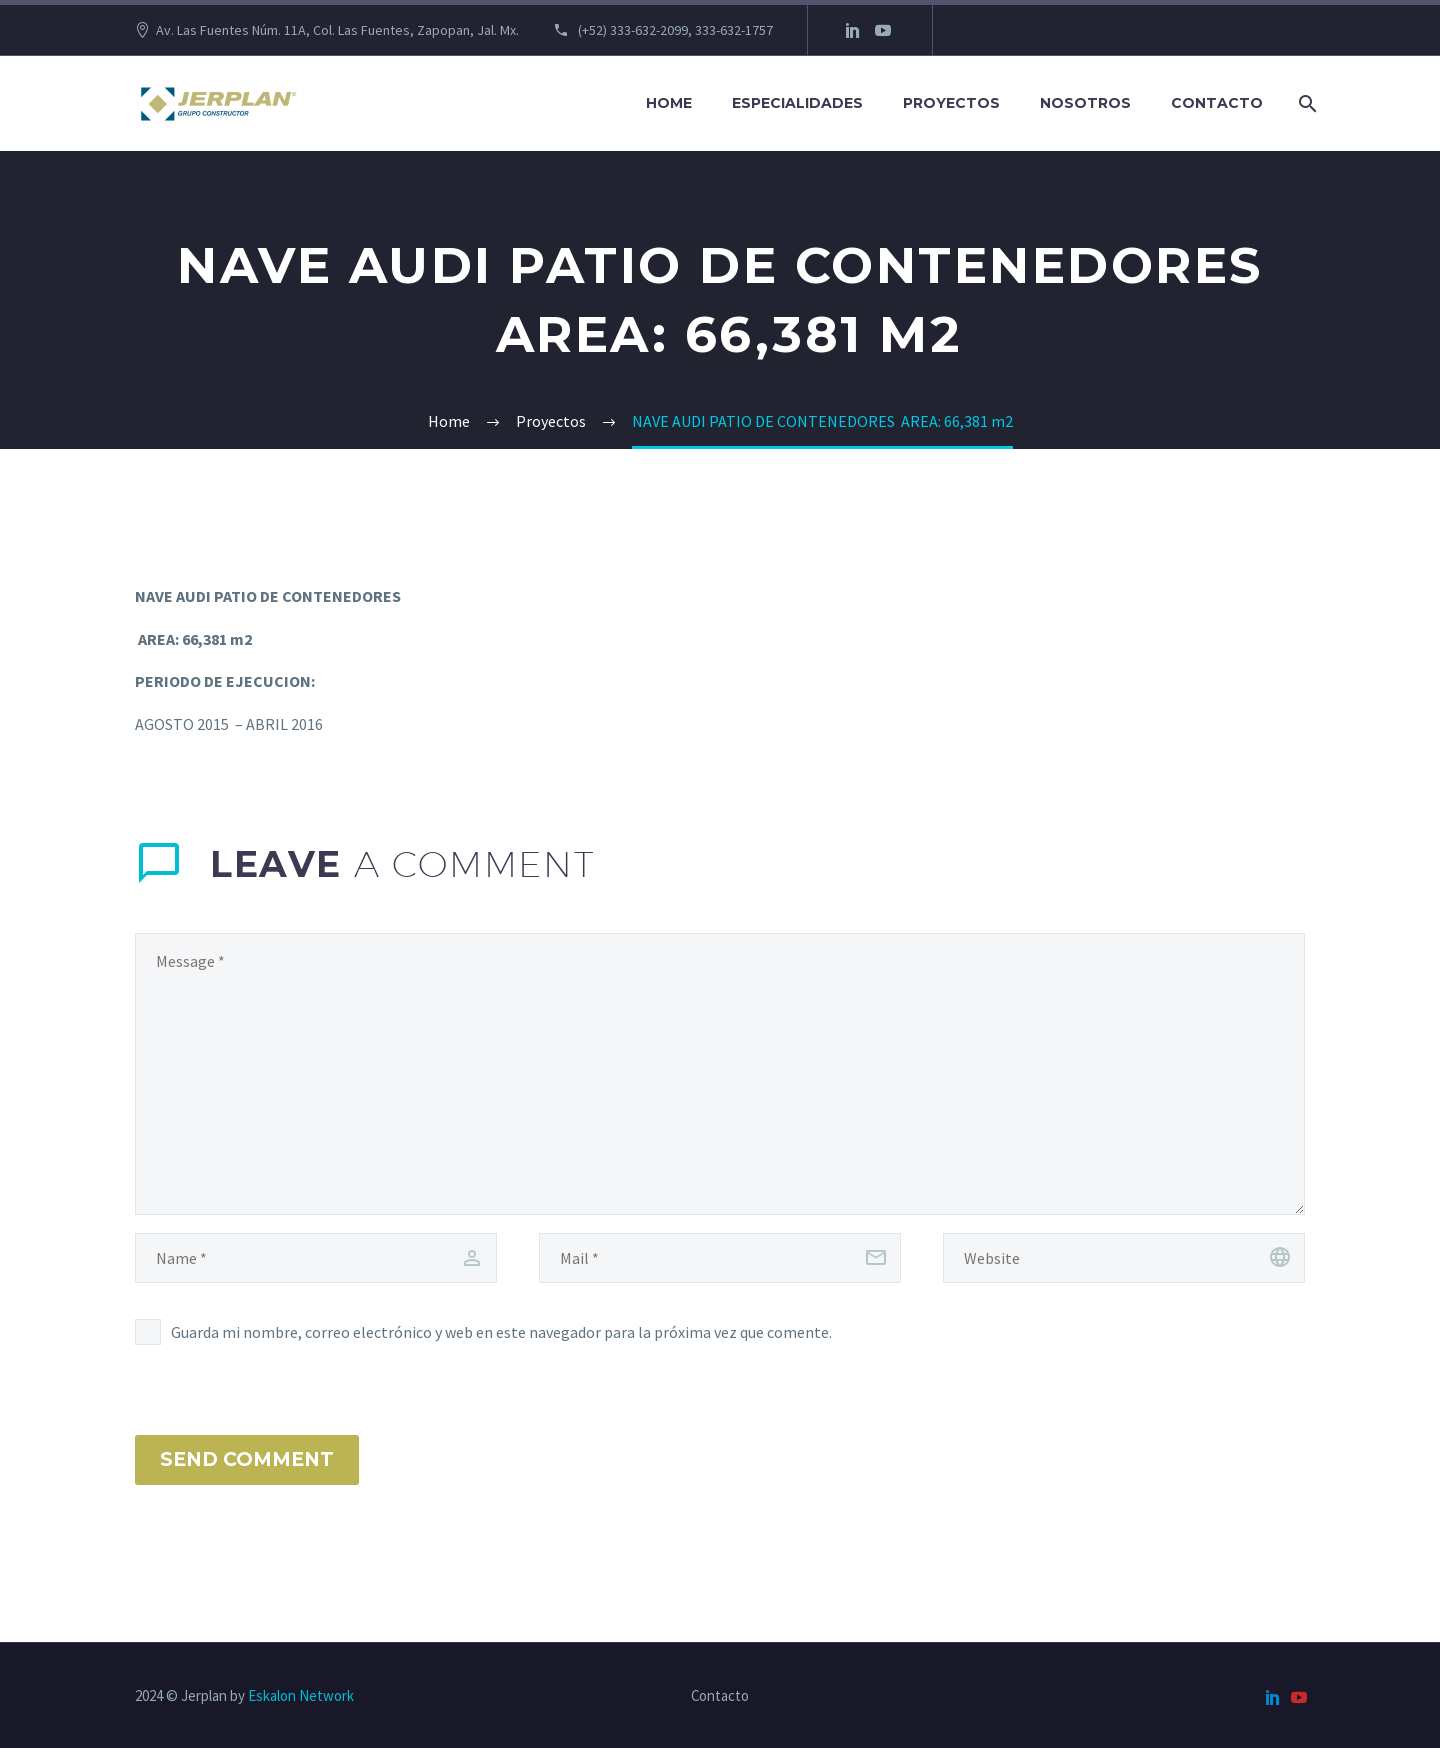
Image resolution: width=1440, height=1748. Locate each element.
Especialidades (797, 103)
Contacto (1217, 103)
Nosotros (1085, 103)
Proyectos (951, 103)
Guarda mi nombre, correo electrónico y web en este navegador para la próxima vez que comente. (501, 1332)
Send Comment (247, 1459)
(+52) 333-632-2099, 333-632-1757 (674, 30)
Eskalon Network (301, 1695)
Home (669, 103)
